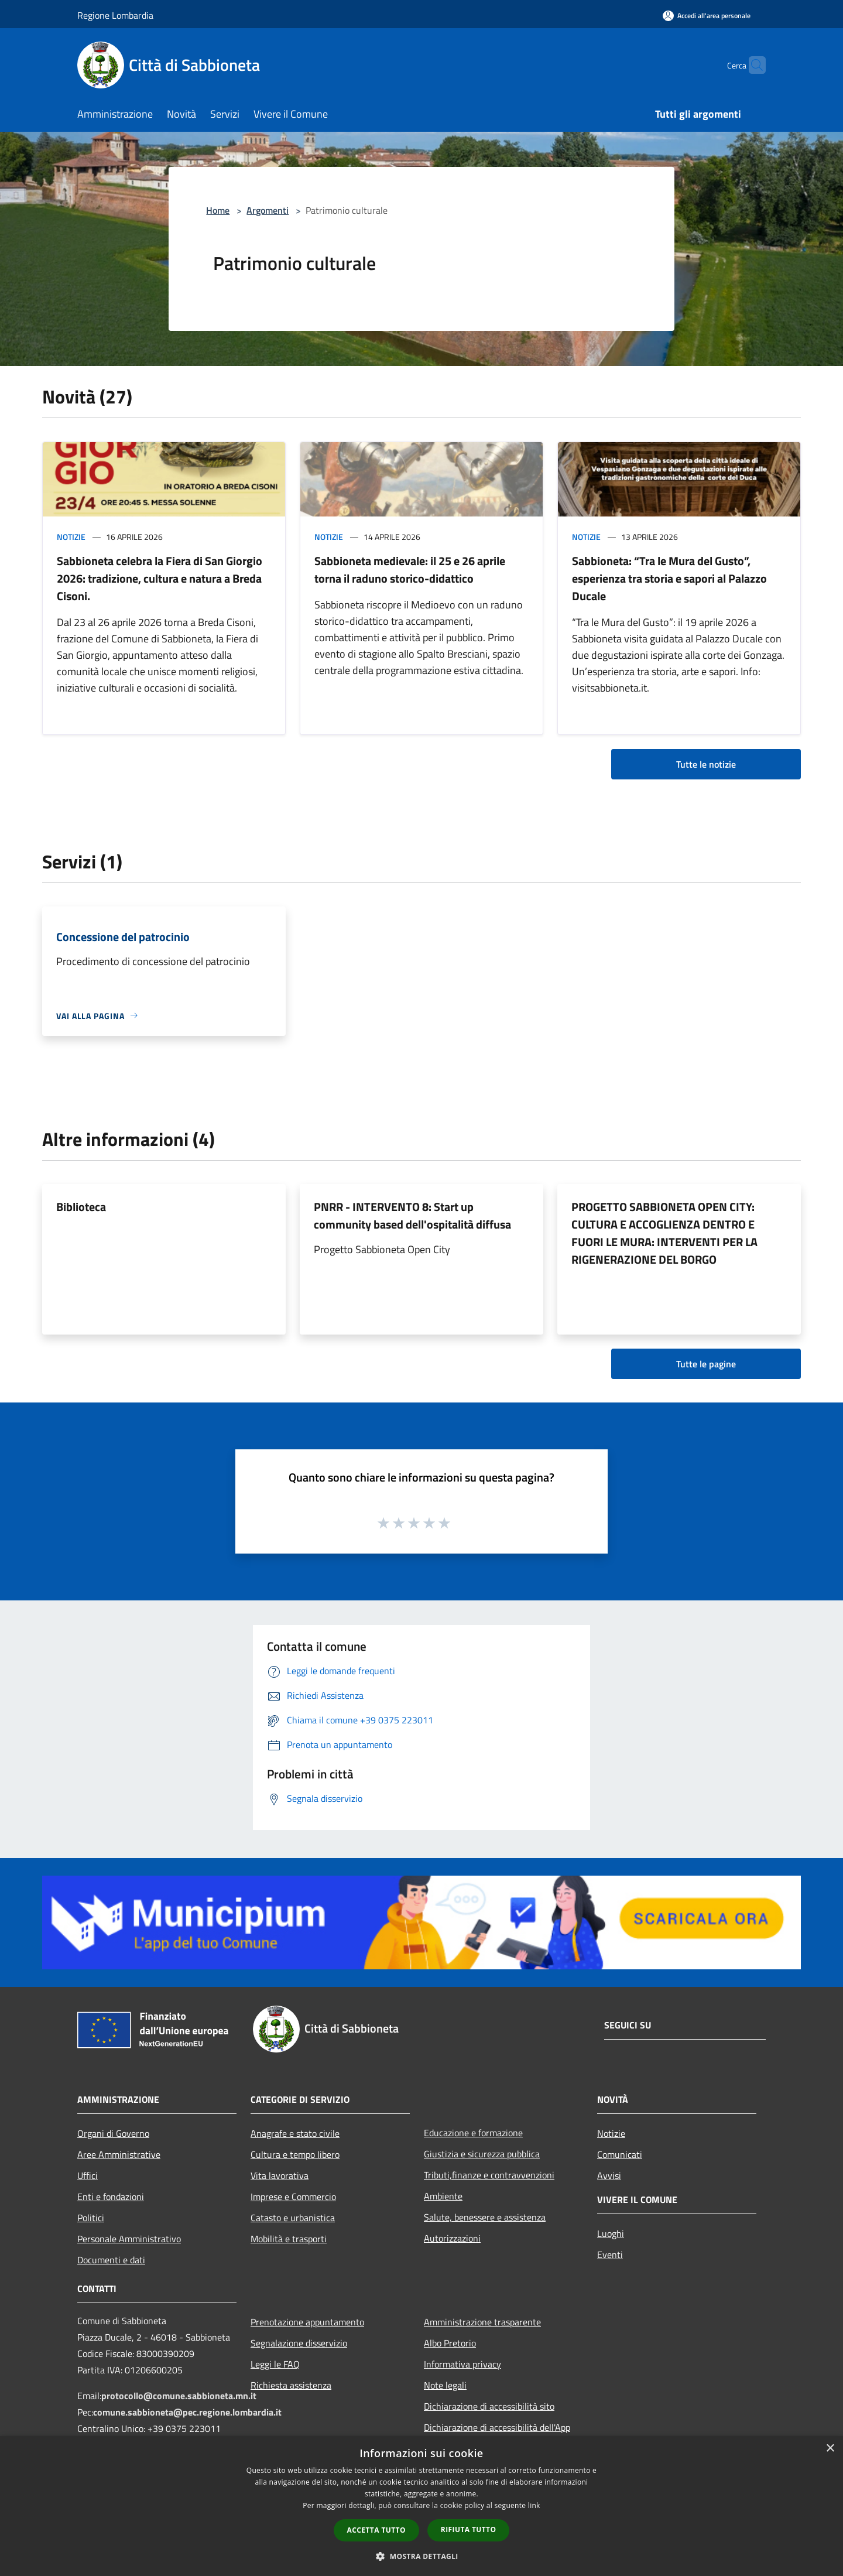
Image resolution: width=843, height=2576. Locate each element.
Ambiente (443, 2196)
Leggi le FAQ (275, 2364)
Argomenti (267, 210)
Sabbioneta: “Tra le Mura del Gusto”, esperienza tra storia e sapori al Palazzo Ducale (669, 578)
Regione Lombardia (115, 15)
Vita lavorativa (280, 2175)
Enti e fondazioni (110, 2197)
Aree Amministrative (118, 2154)
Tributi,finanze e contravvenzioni (489, 2175)
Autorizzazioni (452, 2238)
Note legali (445, 2385)
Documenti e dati (111, 2260)
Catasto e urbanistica (293, 2218)
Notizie (71, 537)
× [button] (829, 2448)
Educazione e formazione (473, 2133)
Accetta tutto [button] (376, 2530)
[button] (421, 2556)
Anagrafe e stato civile (295, 2133)
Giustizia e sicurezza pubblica (482, 2154)
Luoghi (610, 2233)
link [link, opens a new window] (534, 2505)
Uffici (87, 2175)
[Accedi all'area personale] (706, 15)
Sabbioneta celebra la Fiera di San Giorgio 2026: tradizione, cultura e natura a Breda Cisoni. (159, 578)
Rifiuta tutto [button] (468, 2529)
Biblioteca (81, 1207)
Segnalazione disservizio (299, 2343)
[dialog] (421, 2506)
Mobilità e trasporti (289, 2239)
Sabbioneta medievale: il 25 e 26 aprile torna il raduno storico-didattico (409, 569)
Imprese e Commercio (293, 2197)
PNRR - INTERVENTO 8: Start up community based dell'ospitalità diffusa (412, 1215)
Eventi (610, 2254)
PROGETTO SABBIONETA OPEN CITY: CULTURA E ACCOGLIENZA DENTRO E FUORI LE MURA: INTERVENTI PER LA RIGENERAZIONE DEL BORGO (664, 1233)
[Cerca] (752, 65)
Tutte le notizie (706, 764)
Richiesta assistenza (291, 2385)
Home (217, 210)
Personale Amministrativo (129, 2239)
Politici (90, 2218)
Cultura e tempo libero (295, 2154)
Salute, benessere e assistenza (485, 2217)
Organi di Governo (113, 2133)
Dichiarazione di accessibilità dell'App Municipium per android (497, 2435)
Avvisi (609, 2175)
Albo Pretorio (450, 2343)
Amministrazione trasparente (482, 2322)
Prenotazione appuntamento (307, 2322)
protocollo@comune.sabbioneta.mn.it (178, 2396)
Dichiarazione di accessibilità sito (489, 2406)
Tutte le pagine (706, 1364)
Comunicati (619, 2154)
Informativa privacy (462, 2364)
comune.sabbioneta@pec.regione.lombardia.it (187, 2412)
